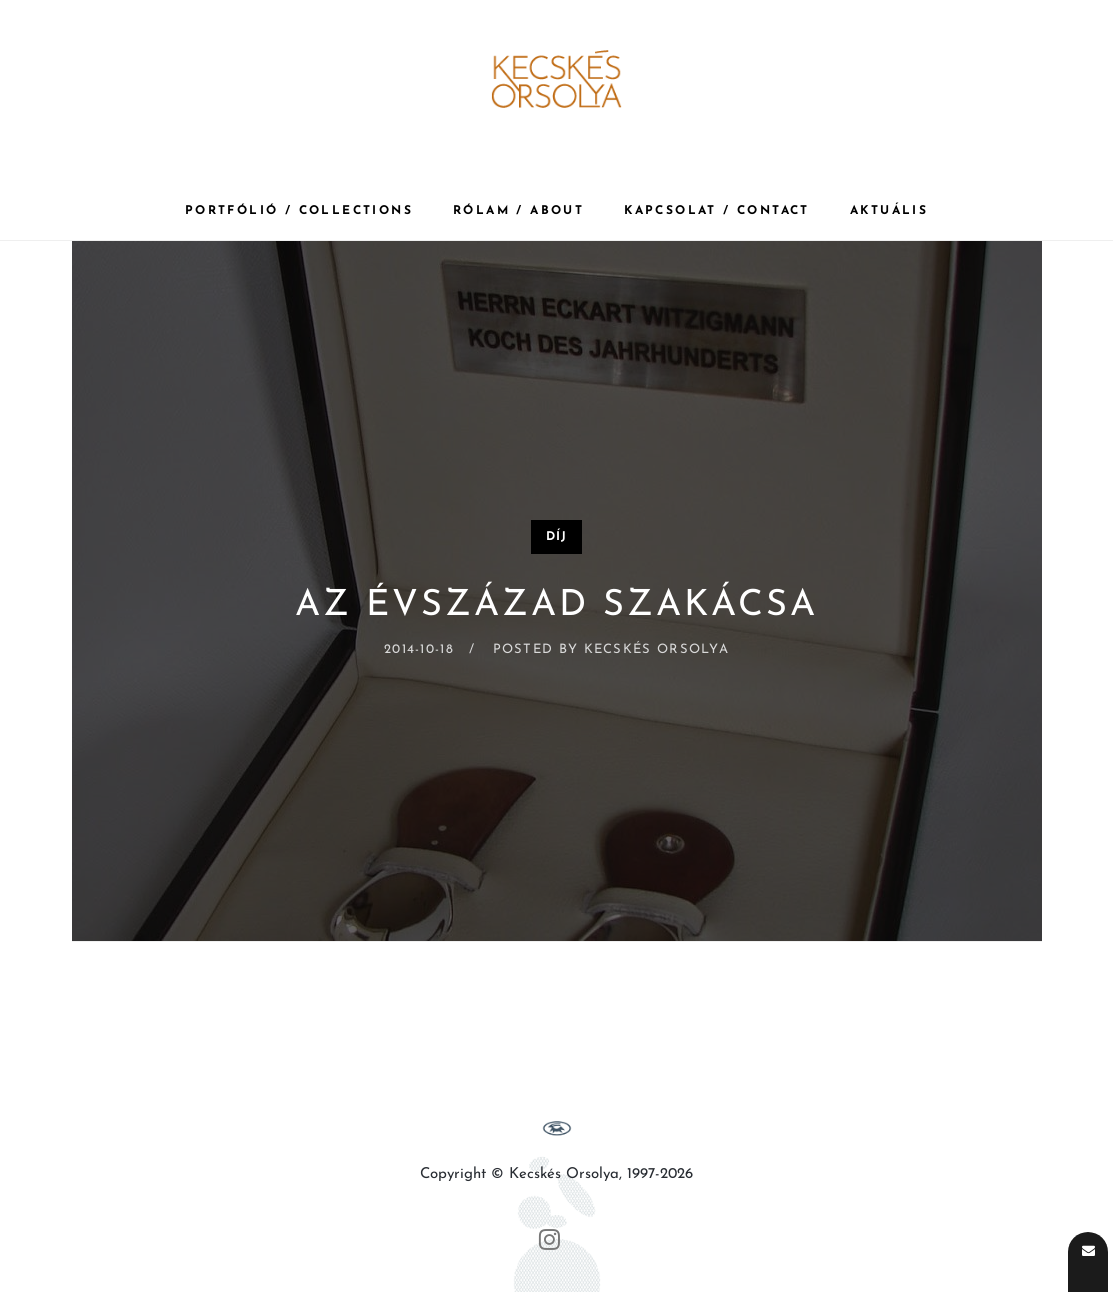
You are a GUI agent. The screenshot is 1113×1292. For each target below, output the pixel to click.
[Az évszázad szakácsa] (557, 591)
